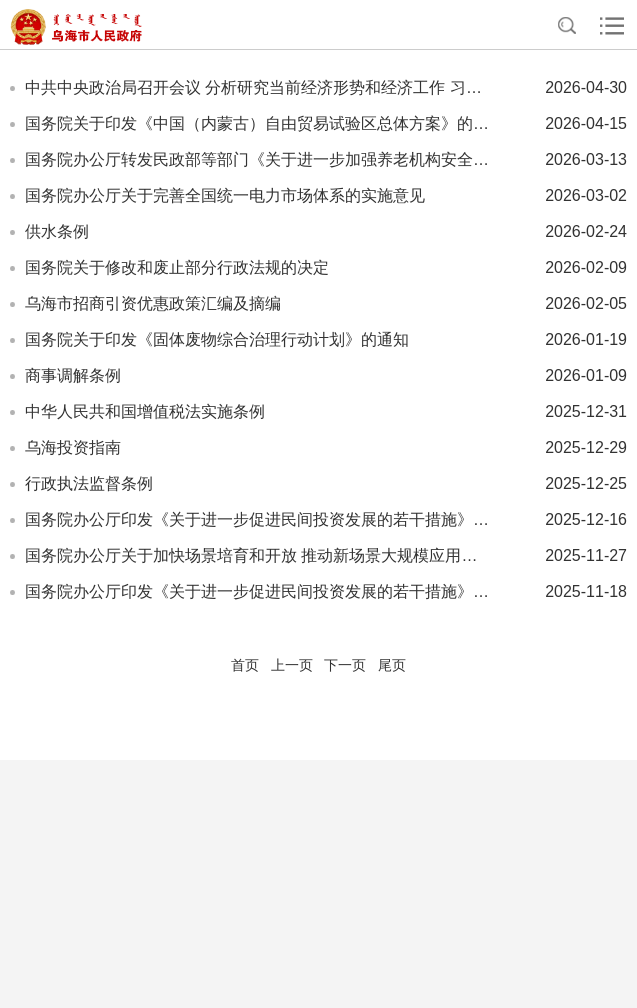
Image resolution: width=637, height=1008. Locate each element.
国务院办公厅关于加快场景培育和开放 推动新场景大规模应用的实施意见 (258, 555)
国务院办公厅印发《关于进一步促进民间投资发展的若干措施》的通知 (258, 519)
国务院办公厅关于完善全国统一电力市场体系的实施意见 (225, 195)
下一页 (345, 665)
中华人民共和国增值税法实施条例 (145, 411)
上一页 (292, 665)
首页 (245, 665)
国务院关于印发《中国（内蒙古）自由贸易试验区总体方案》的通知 (258, 123)
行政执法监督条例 (89, 483)
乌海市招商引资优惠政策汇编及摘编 (153, 303)
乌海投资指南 (73, 447)
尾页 (392, 665)
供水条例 (57, 231)
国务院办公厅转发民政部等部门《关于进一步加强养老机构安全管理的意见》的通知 (258, 159)
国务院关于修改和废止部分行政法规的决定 (177, 267)
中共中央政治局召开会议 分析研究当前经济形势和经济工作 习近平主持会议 (258, 87)
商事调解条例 (73, 375)
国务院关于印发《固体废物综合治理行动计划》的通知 (217, 339)
